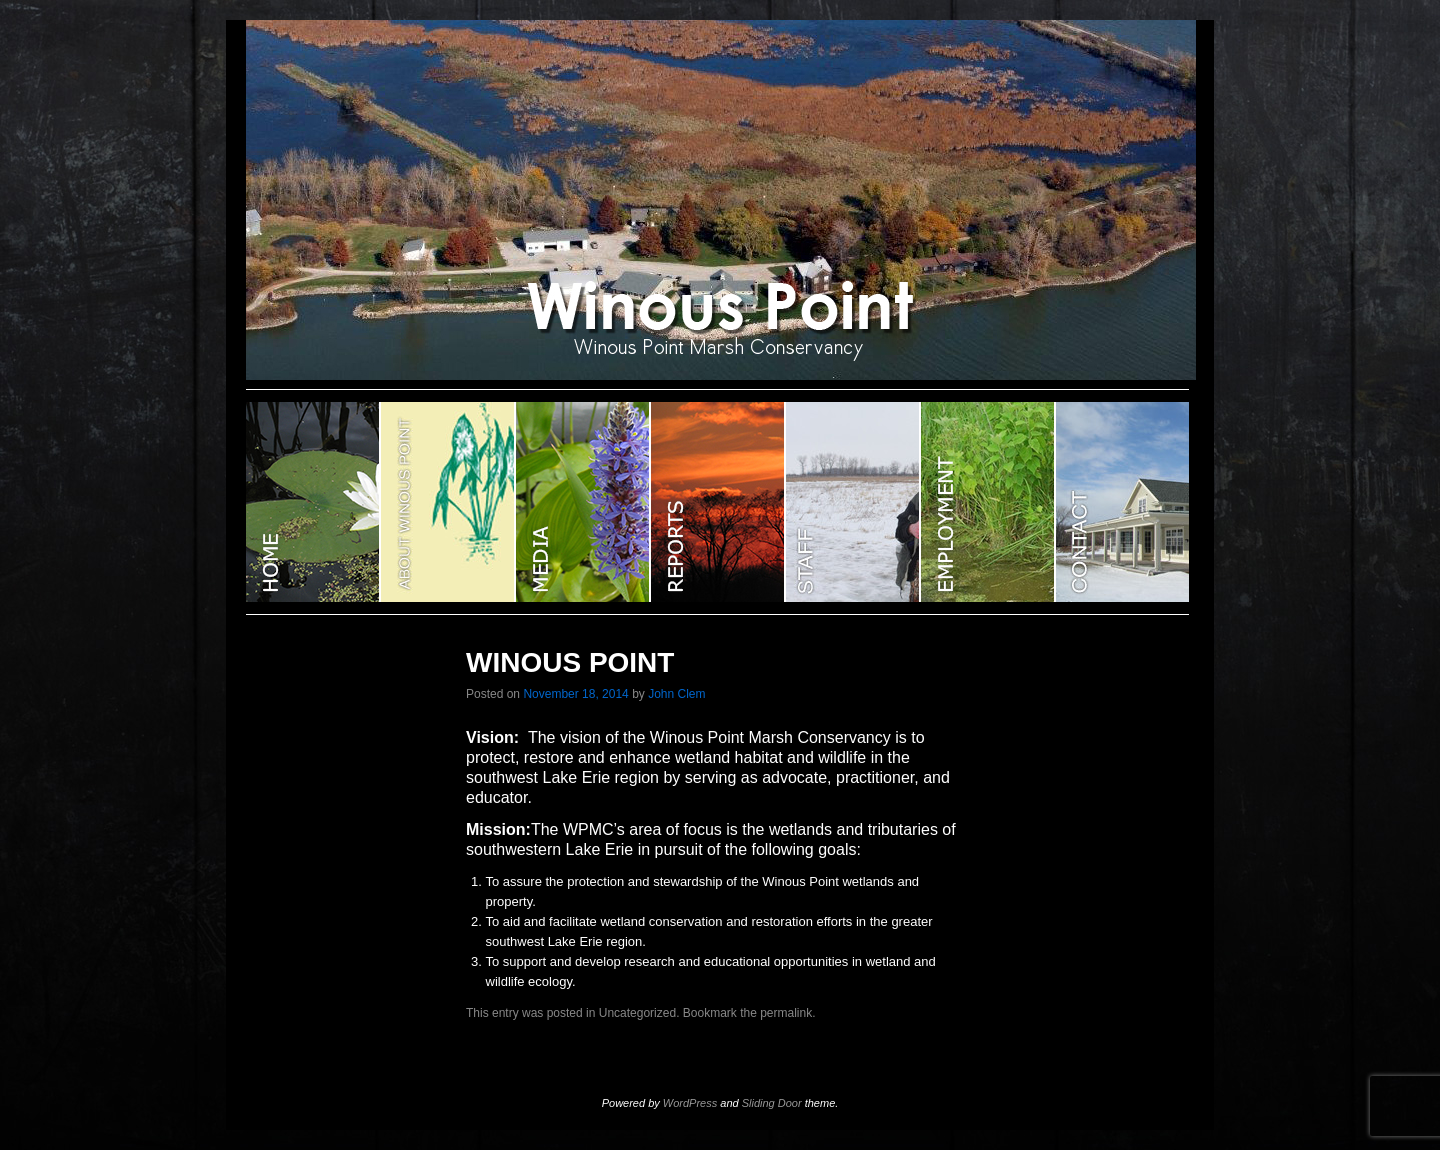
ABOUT (448, 502)
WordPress (690, 1103)
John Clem (676, 694)
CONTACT (1122, 502)
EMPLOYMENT (988, 502)
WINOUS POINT (313, 502)
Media (583, 502)
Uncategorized (637, 1013)
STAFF (853, 502)
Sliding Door (772, 1103)
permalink (786, 1013)
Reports (718, 502)
